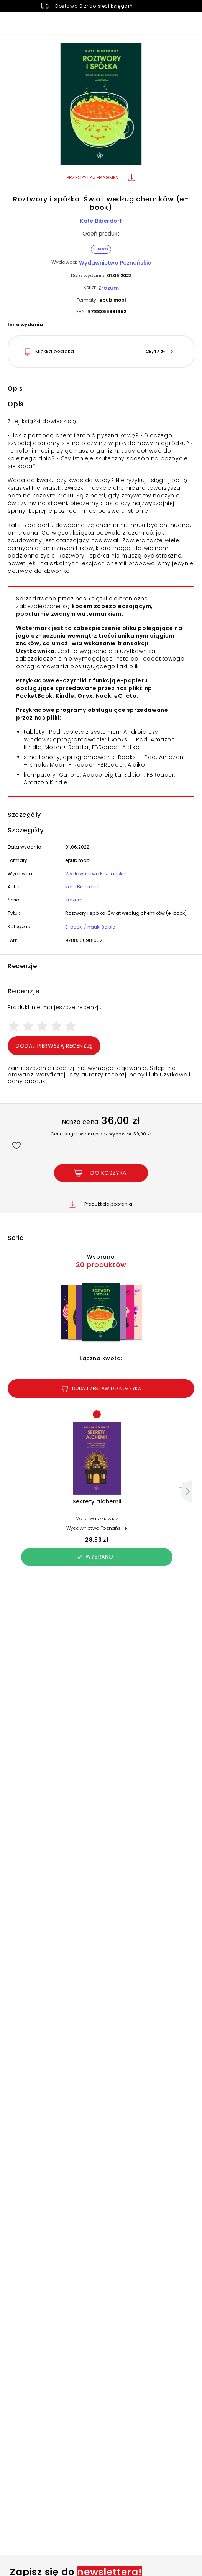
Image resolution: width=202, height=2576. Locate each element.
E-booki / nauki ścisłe (90, 927)
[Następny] (186, 1491)
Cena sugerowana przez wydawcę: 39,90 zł (101, 1134)
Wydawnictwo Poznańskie (115, 263)
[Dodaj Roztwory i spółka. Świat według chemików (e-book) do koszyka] (101, 1173)
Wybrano (95, 1556)
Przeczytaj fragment (101, 177)
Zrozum (108, 288)
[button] (101, 105)
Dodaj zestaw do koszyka (101, 1388)
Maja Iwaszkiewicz (97, 1518)
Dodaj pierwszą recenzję (54, 1046)
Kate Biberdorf (101, 221)
